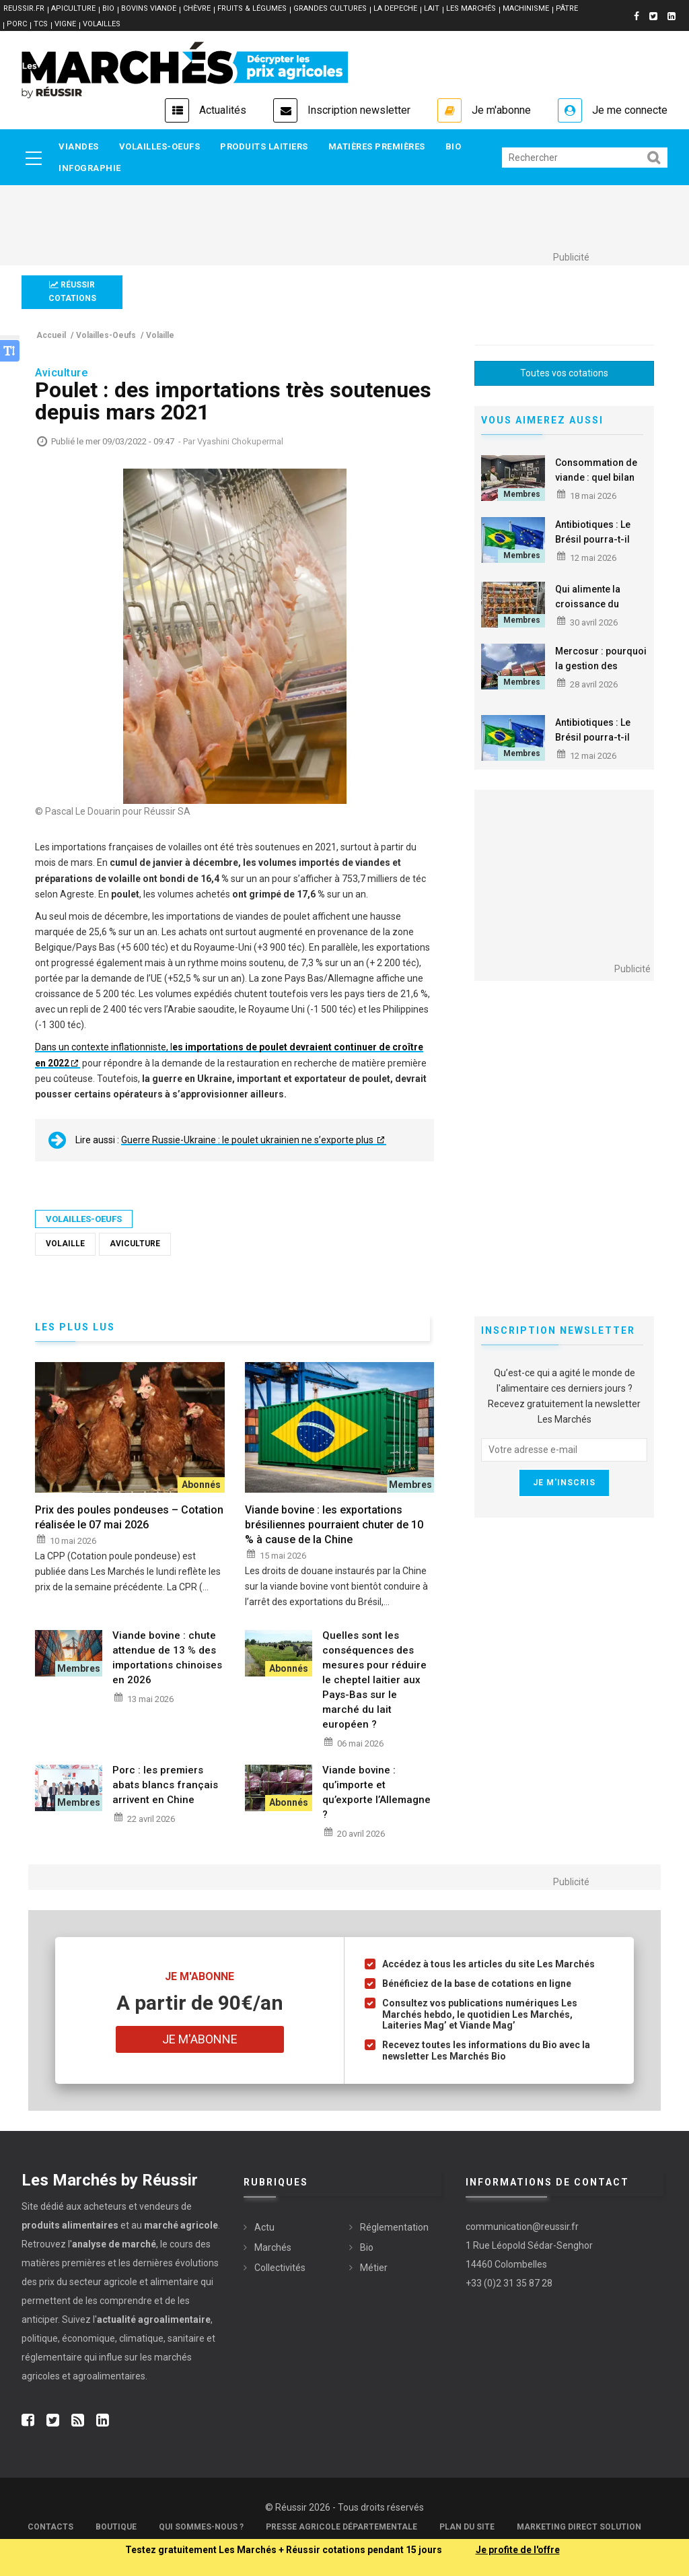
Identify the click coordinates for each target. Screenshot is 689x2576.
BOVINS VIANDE (148, 8)
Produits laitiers (264, 146)
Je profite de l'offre (518, 2549)
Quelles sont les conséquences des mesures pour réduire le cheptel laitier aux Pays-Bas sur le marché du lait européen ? (374, 1679)
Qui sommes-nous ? (201, 2527)
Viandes (79, 146)
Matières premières (376, 146)
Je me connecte (629, 110)
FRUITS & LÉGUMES (252, 8)
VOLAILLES (101, 24)
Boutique (116, 2527)
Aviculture (135, 1243)
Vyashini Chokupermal (240, 441)
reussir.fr (23, 8)
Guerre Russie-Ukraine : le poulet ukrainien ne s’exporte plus (248, 1139)
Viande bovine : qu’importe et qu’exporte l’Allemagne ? (376, 1792)
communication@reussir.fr (522, 2226)
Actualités (222, 110)
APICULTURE (73, 8)
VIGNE (65, 24)
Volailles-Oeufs (160, 146)
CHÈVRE (197, 8)
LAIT (431, 8)
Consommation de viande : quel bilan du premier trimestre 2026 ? (596, 484)
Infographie (90, 168)
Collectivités (279, 2267)
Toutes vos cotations (564, 373)
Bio (453, 146)
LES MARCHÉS (471, 8)
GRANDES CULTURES (330, 8)
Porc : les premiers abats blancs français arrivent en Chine (165, 1785)
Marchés (272, 2247)
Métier (374, 2267)
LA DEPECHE (395, 8)
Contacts (50, 2527)
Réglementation (394, 2227)
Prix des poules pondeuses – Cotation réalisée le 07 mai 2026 (129, 1517)
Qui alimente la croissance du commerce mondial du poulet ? (599, 611)
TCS (41, 24)
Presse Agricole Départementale (341, 2527)
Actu (264, 2227)
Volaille (65, 1243)
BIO (108, 8)
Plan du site (467, 2527)
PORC (17, 24)
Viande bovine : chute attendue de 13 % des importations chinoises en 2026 (167, 1657)
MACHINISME (526, 8)
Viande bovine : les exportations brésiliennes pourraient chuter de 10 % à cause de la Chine (334, 1524)
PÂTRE (567, 8)
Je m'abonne (501, 110)
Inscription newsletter (358, 110)
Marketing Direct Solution (579, 2527)
